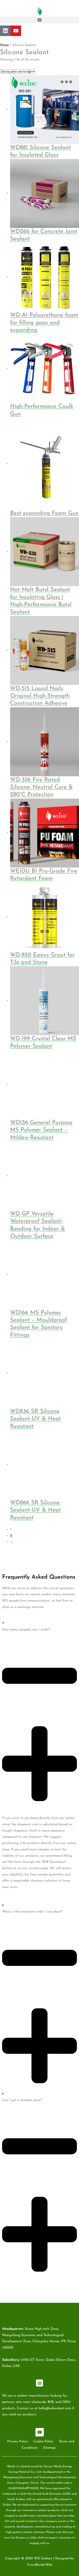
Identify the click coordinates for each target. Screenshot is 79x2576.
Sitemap (49, 2448)
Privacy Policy (17, 2441)
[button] (39, 19)
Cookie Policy (43, 2441)
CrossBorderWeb (39, 2565)
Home (4, 45)
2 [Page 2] (11, 1536)
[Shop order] (17, 72)
